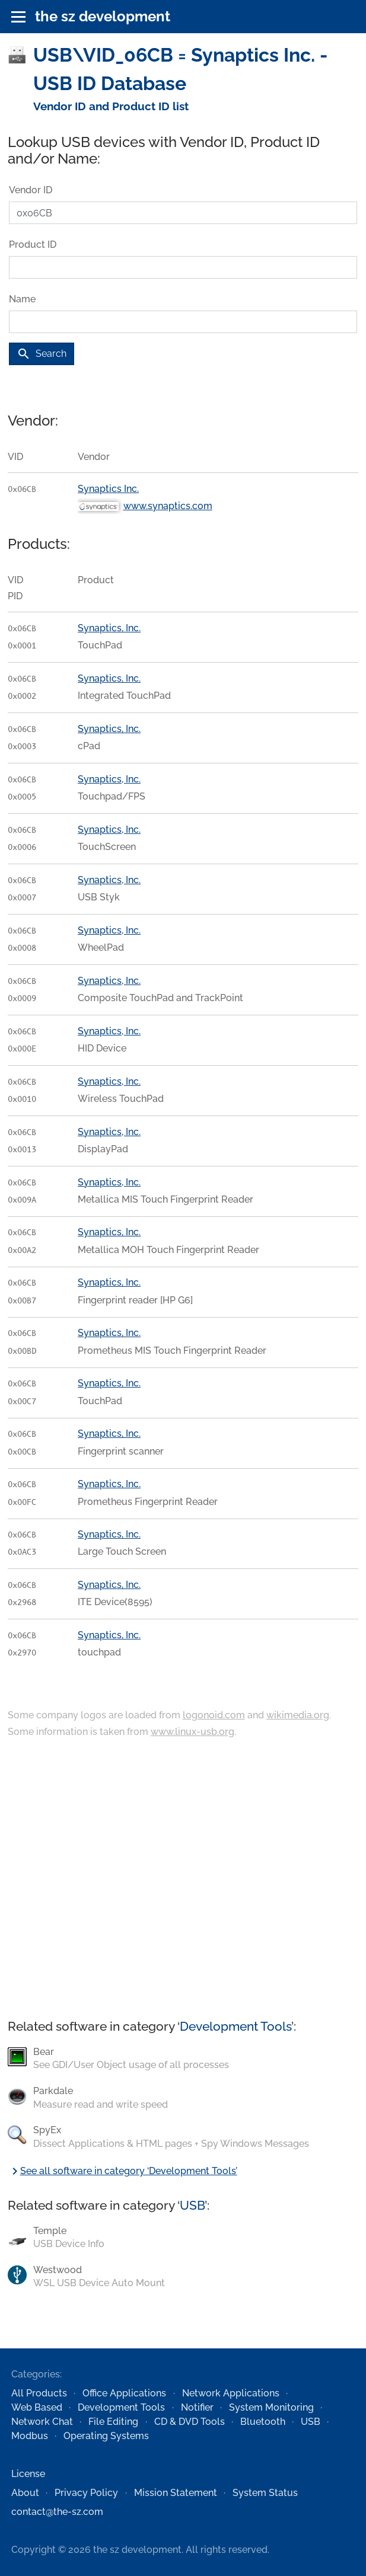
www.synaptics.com (167, 506)
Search (41, 354)
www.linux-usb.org (192, 1731)
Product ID (32, 244)
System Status (265, 2492)
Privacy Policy (86, 2492)
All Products (39, 2393)
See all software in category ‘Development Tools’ (122, 2171)
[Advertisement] (183, 1880)
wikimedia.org (297, 1715)
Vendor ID (30, 190)
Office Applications (124, 2393)
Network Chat (42, 2421)
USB (192, 2205)
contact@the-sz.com (57, 2511)
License (28, 2473)
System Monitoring (271, 2407)
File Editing (113, 2421)
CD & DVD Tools (189, 2421)
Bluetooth (262, 2421)
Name (22, 299)
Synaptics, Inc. (109, 628)
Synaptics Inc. (108, 488)
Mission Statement (175, 2492)
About (25, 2492)
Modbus (29, 2435)
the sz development (102, 16)
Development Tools (235, 2026)
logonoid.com (214, 1715)
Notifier (197, 2407)
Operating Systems (106, 2435)
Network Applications (230, 2393)
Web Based (36, 2407)
